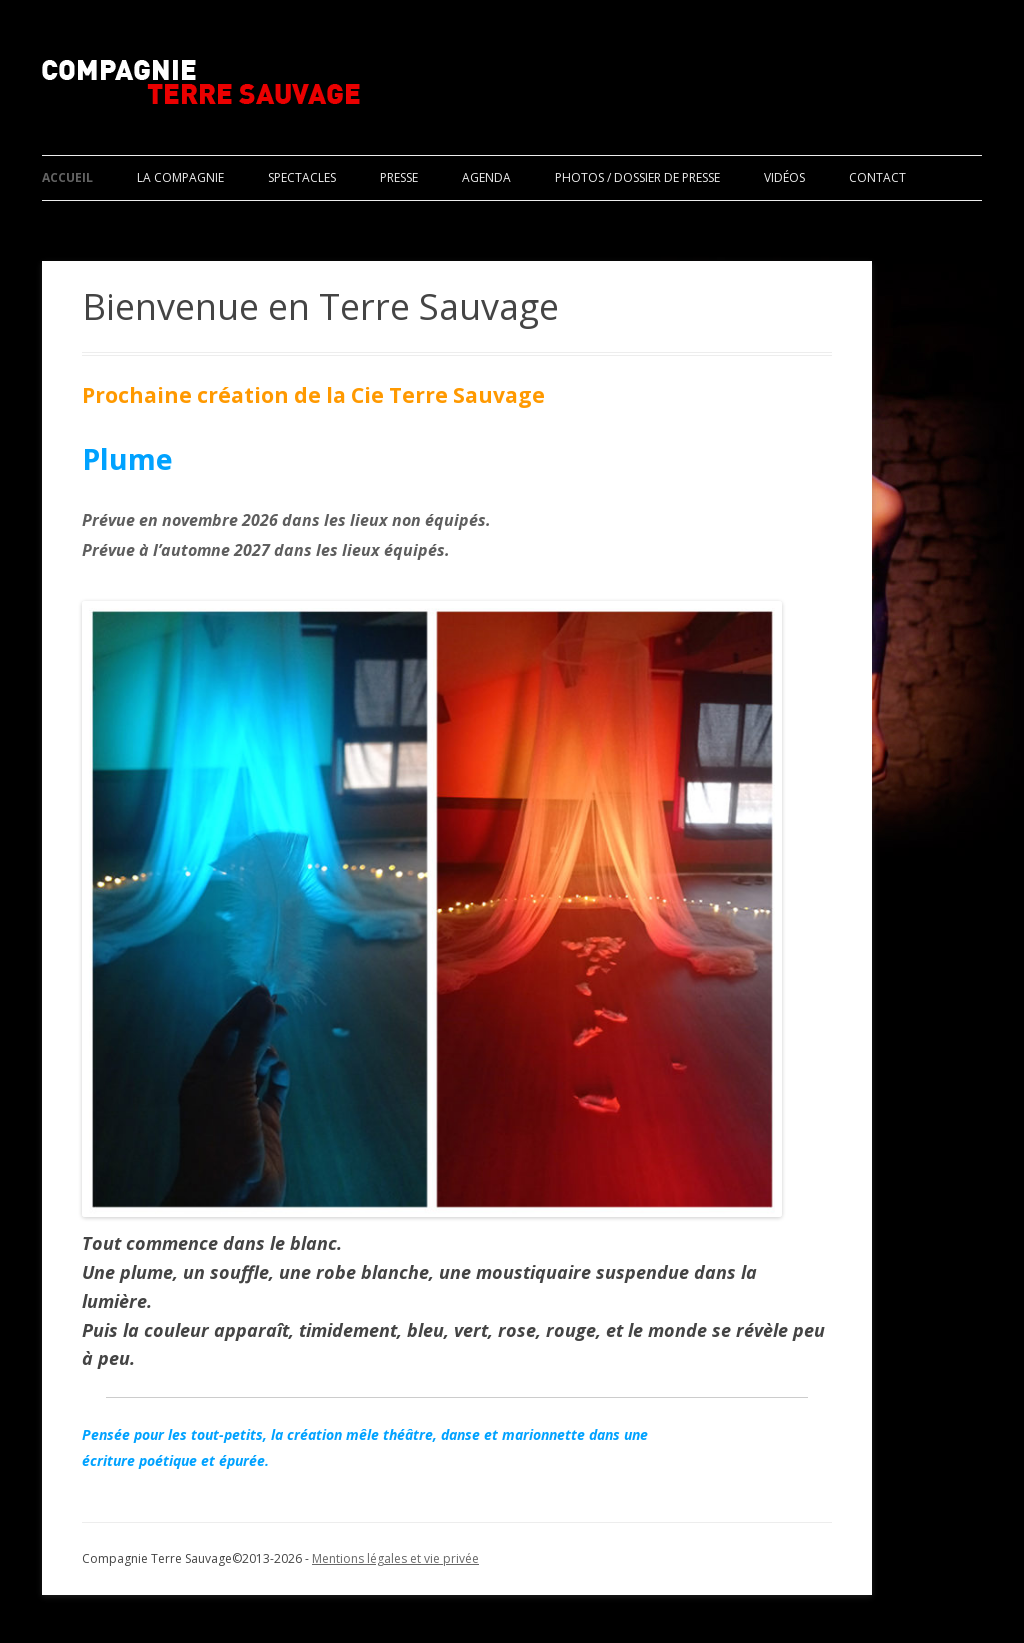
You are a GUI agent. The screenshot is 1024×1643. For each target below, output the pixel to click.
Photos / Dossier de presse (637, 177)
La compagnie (180, 177)
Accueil (67, 177)
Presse (399, 177)
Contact (877, 177)
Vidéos (784, 177)
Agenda (486, 177)
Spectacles (302, 177)
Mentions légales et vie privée (395, 1558)
